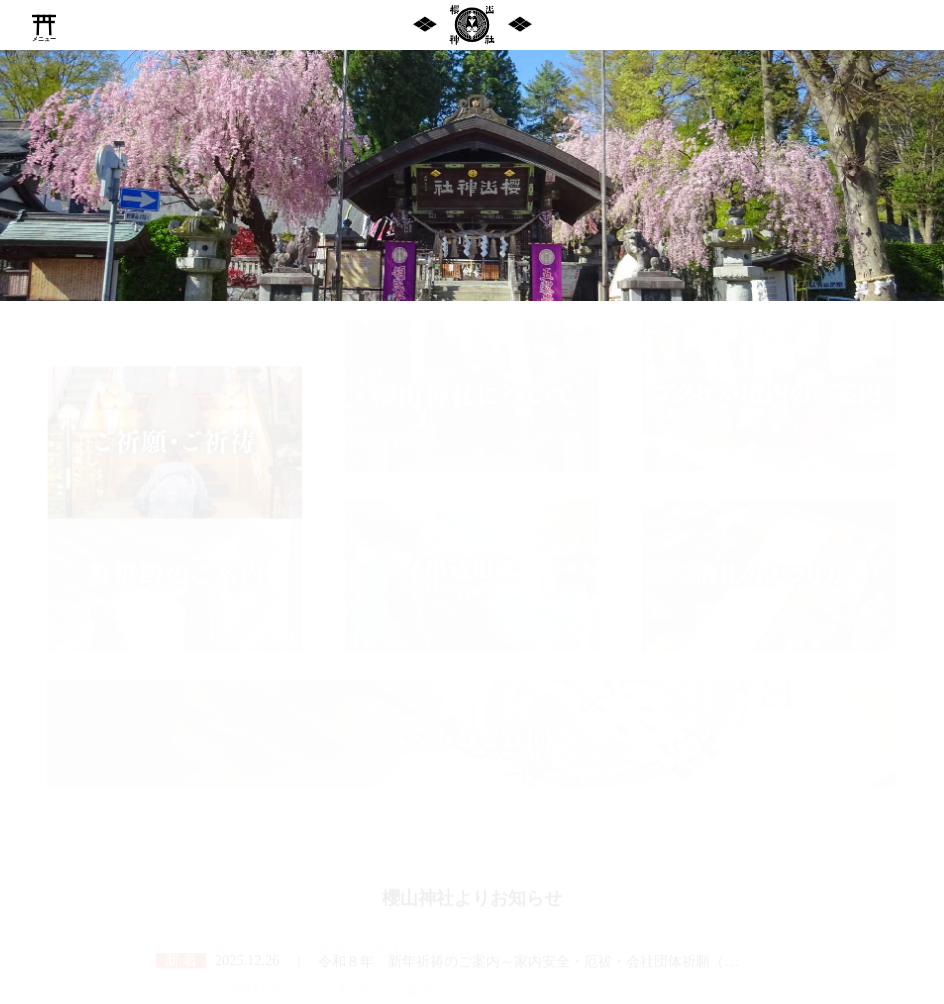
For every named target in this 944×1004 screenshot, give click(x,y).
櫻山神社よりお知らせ (472, 878)
